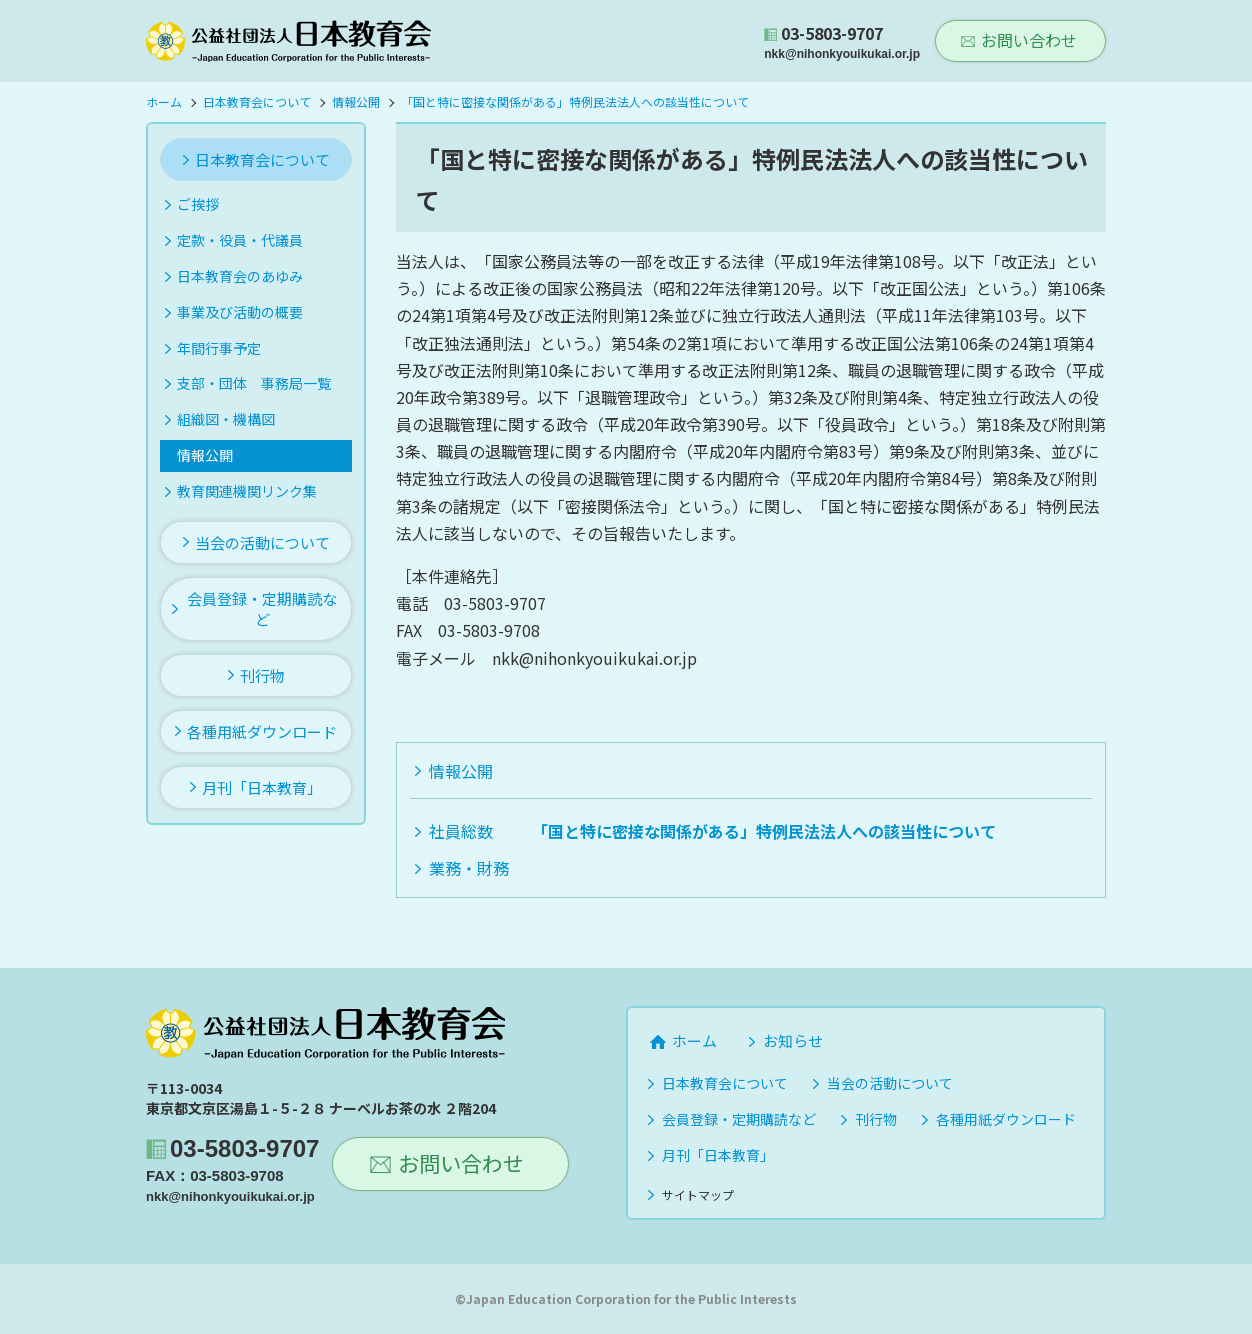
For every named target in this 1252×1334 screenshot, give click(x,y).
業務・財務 (469, 868)
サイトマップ (698, 1194)
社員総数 (461, 831)
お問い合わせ (1029, 40)
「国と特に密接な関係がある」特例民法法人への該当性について (764, 831)
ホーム (694, 1040)
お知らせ (793, 1040)
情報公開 (461, 771)
